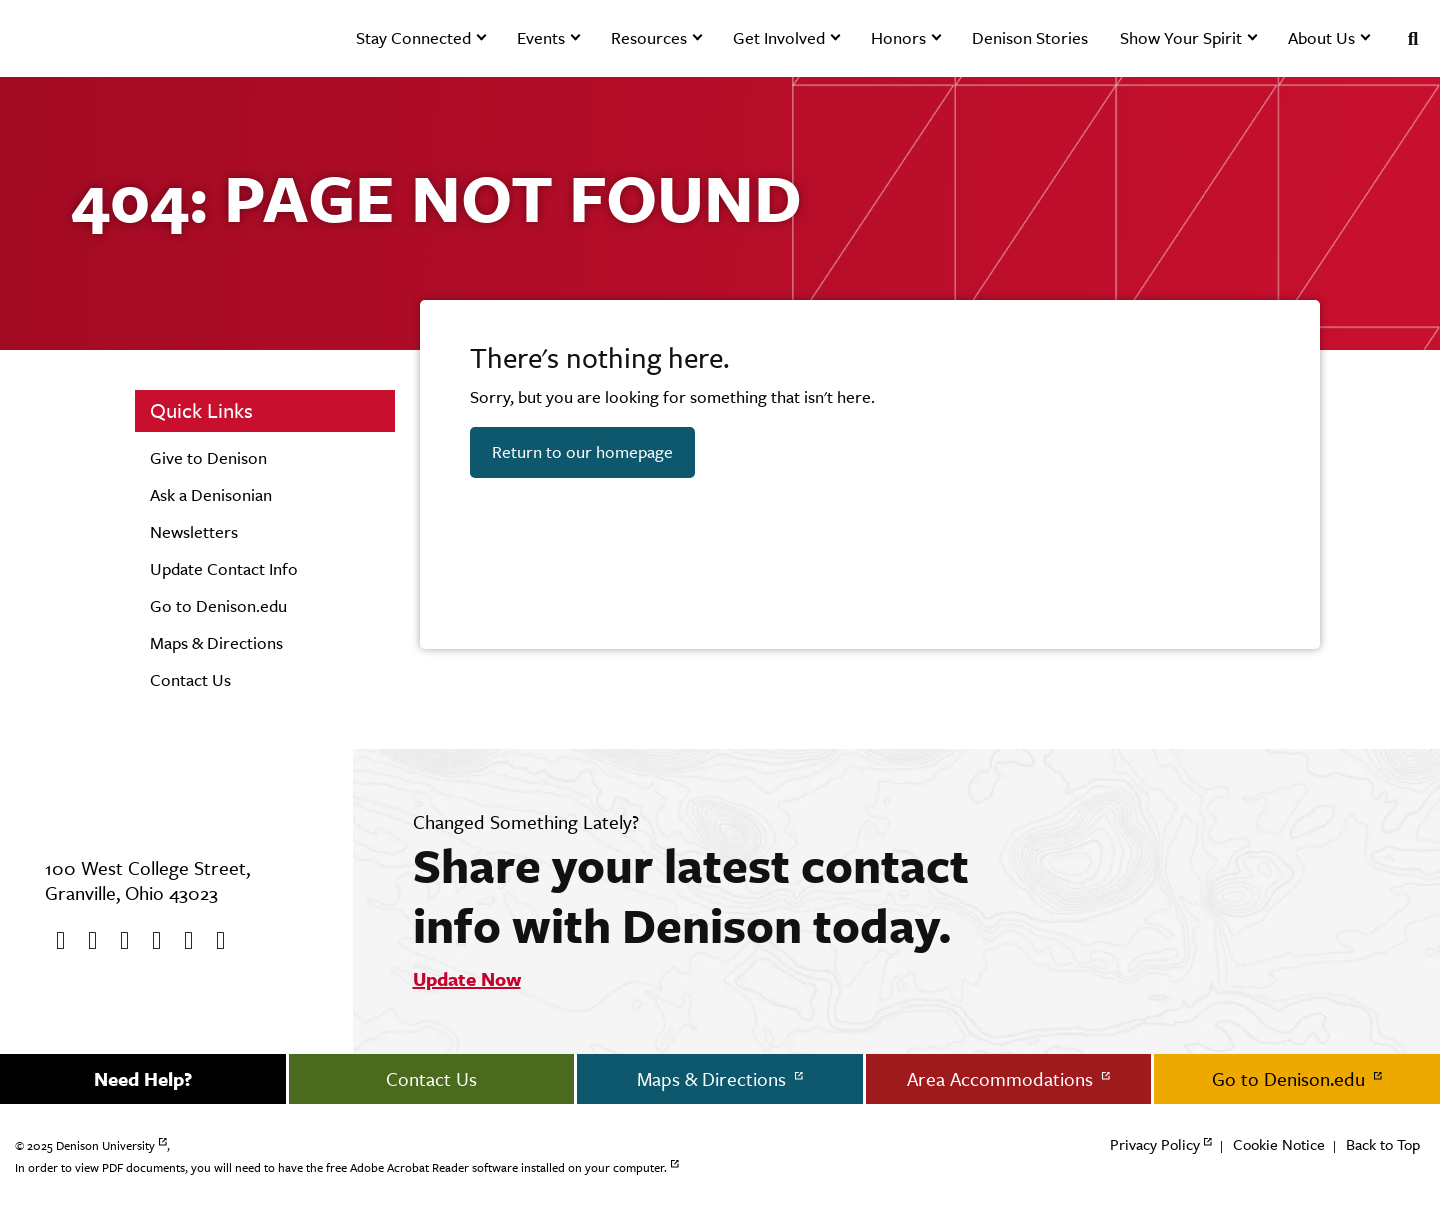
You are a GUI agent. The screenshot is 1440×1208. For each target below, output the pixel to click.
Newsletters (194, 532)
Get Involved (779, 38)
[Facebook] (54, 941)
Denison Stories (1030, 38)
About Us (1321, 38)
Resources (649, 38)
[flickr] (182, 941)
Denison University (105, 1146)
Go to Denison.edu (218, 606)
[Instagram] (150, 941)
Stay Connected (413, 38)
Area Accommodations (1002, 1079)
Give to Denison (208, 458)
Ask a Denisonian (211, 495)
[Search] (1405, 38)
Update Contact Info (224, 569)
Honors (898, 38)
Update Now (467, 979)
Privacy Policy (1155, 1144)
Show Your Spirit (1181, 38)
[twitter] (86, 941)
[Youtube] (118, 941)
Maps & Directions (216, 643)
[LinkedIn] (214, 941)
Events (541, 38)
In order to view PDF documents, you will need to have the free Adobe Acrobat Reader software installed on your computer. (341, 1168)
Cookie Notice (1279, 1144)
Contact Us (190, 680)
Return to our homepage (582, 452)
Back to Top (1383, 1144)
